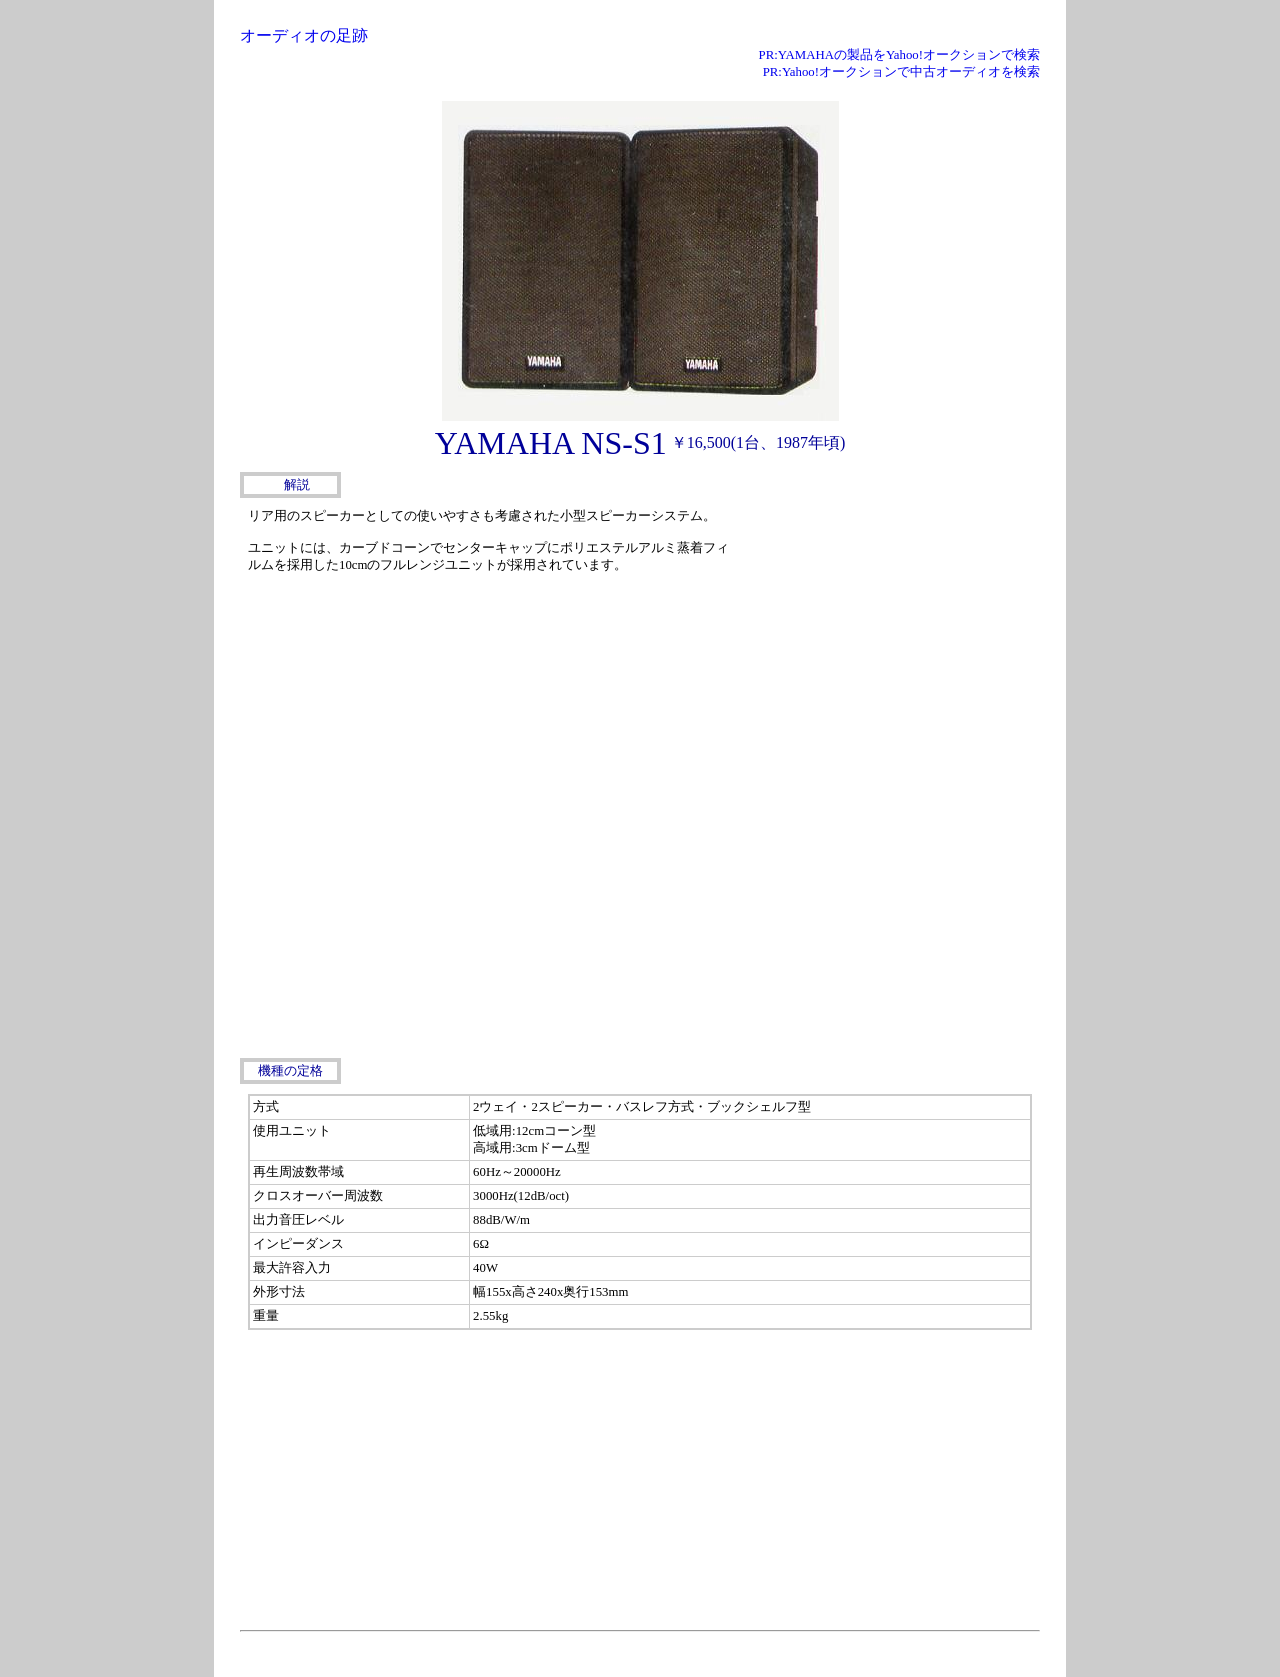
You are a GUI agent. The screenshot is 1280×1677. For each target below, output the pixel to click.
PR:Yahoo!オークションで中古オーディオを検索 (901, 72)
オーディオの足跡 (304, 35)
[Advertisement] (890, 628)
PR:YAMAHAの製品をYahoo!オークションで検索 (899, 55)
